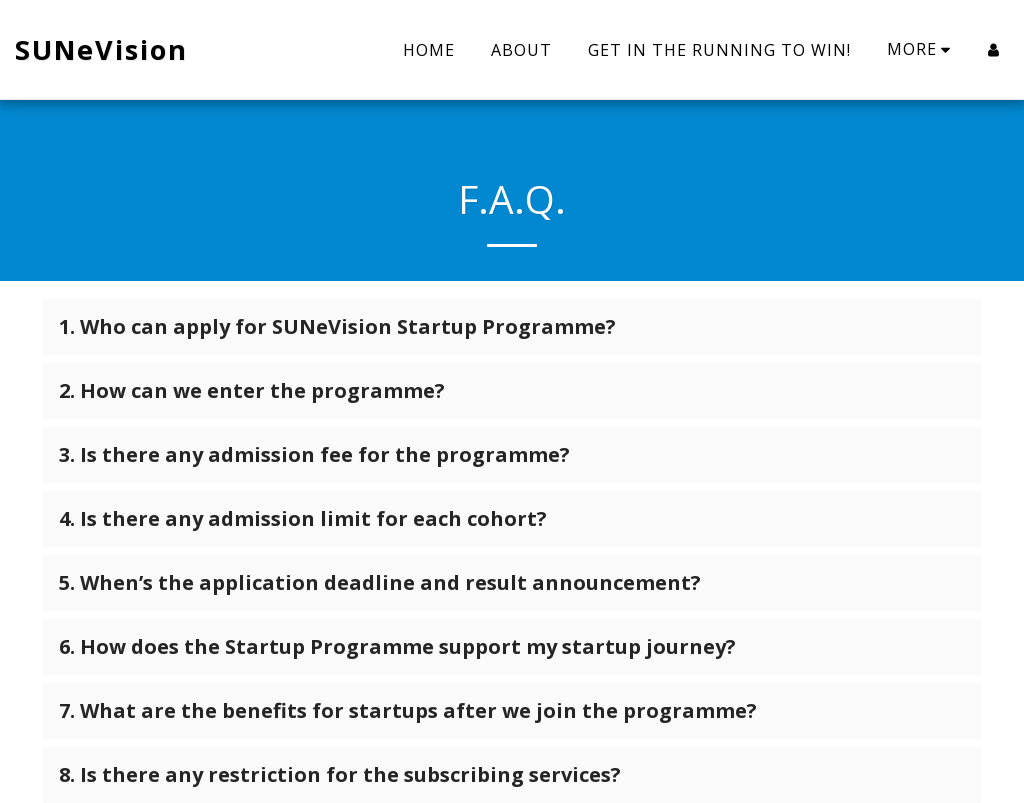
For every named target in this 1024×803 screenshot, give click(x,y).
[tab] (512, 327)
